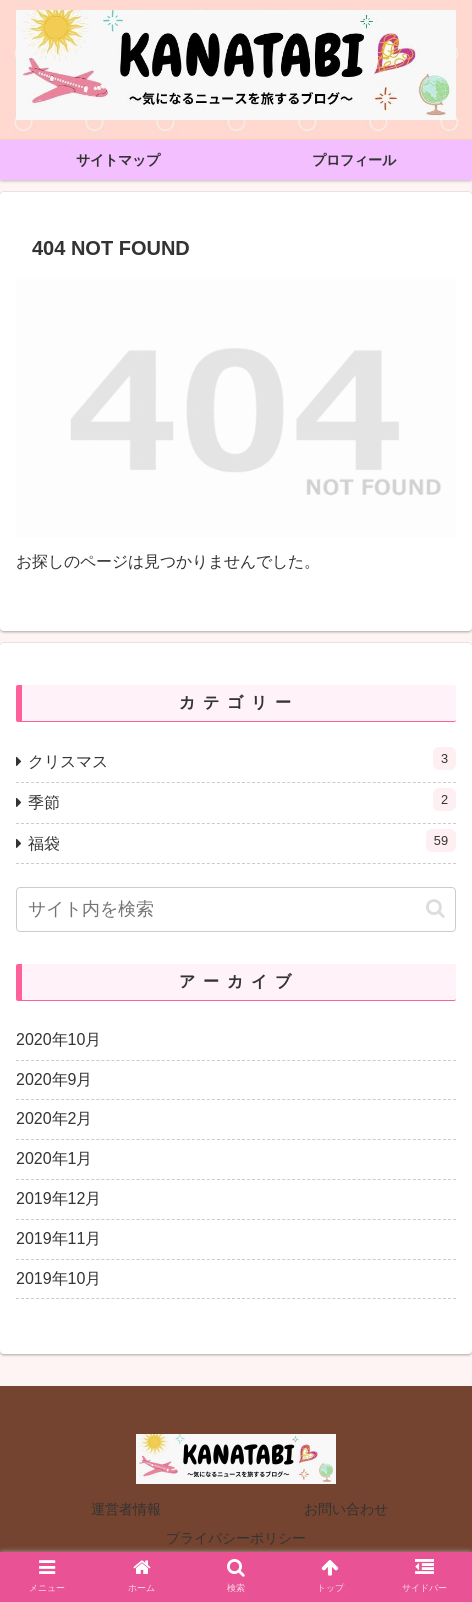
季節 (242, 799)
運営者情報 (126, 1509)
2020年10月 (58, 1039)
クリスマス (242, 758)
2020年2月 (54, 1118)
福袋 (242, 840)
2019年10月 (58, 1278)
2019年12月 (58, 1198)
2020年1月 (54, 1158)
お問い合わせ (346, 1509)
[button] (435, 908)
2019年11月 (58, 1238)
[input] (236, 909)
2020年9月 (54, 1079)
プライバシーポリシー (236, 1538)
